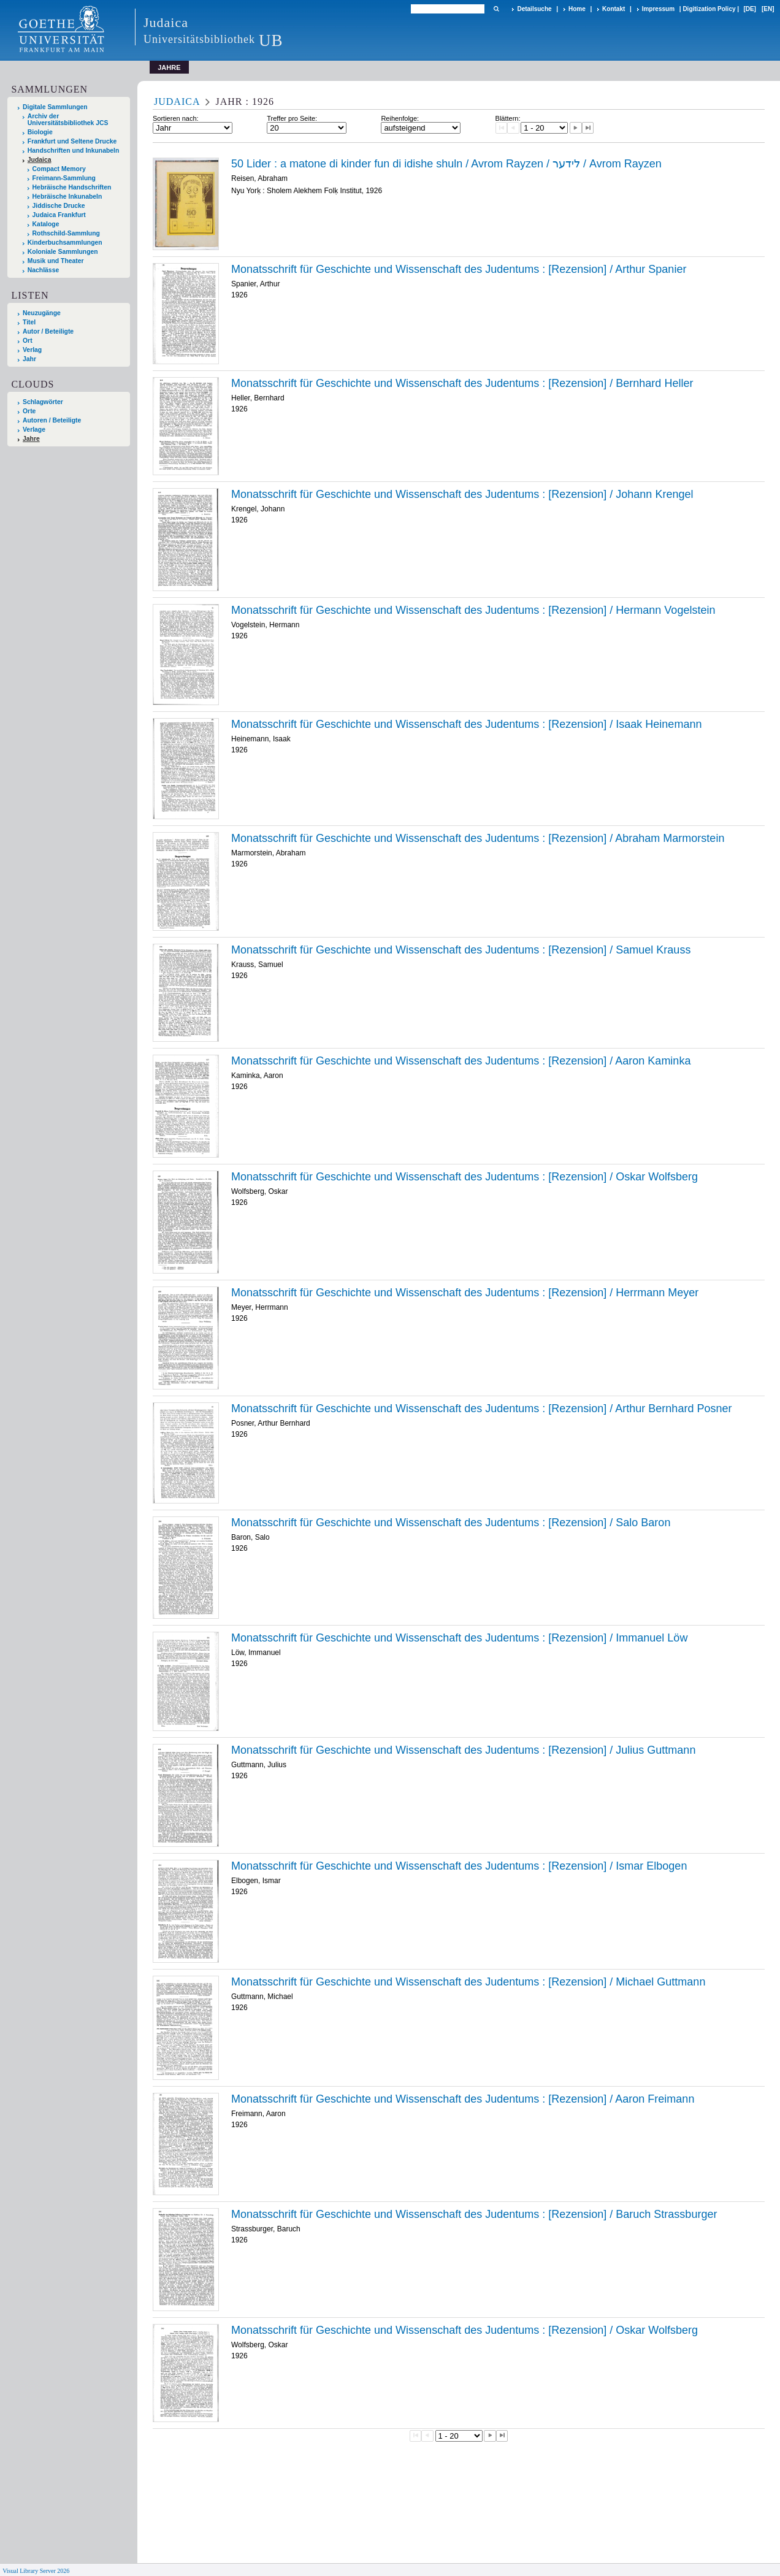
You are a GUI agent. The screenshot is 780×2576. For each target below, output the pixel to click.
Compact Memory (59, 169)
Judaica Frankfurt (59, 215)
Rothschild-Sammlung (66, 233)
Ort (27, 340)
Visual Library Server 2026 (35, 2570)
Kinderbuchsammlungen (65, 242)
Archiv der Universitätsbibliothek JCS (68, 119)
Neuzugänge (42, 313)
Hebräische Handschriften (72, 187)
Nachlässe (43, 270)
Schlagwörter (43, 402)
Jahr (29, 359)
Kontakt (613, 9)
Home (577, 9)
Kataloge (45, 224)
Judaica (40, 159)
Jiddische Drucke (58, 205)
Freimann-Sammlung (64, 178)
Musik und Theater (56, 261)
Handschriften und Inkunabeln (74, 150)
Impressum (658, 9)
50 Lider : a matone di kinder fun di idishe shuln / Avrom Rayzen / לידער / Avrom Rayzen (446, 164)
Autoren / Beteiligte (52, 420)
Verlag (32, 349)
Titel (29, 322)
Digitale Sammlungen (55, 107)
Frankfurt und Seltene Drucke (72, 141)
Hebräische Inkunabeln (67, 196)
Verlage (34, 429)
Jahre (31, 438)
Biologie (40, 132)
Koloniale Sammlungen (63, 251)
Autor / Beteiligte (48, 331)
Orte (29, 411)
